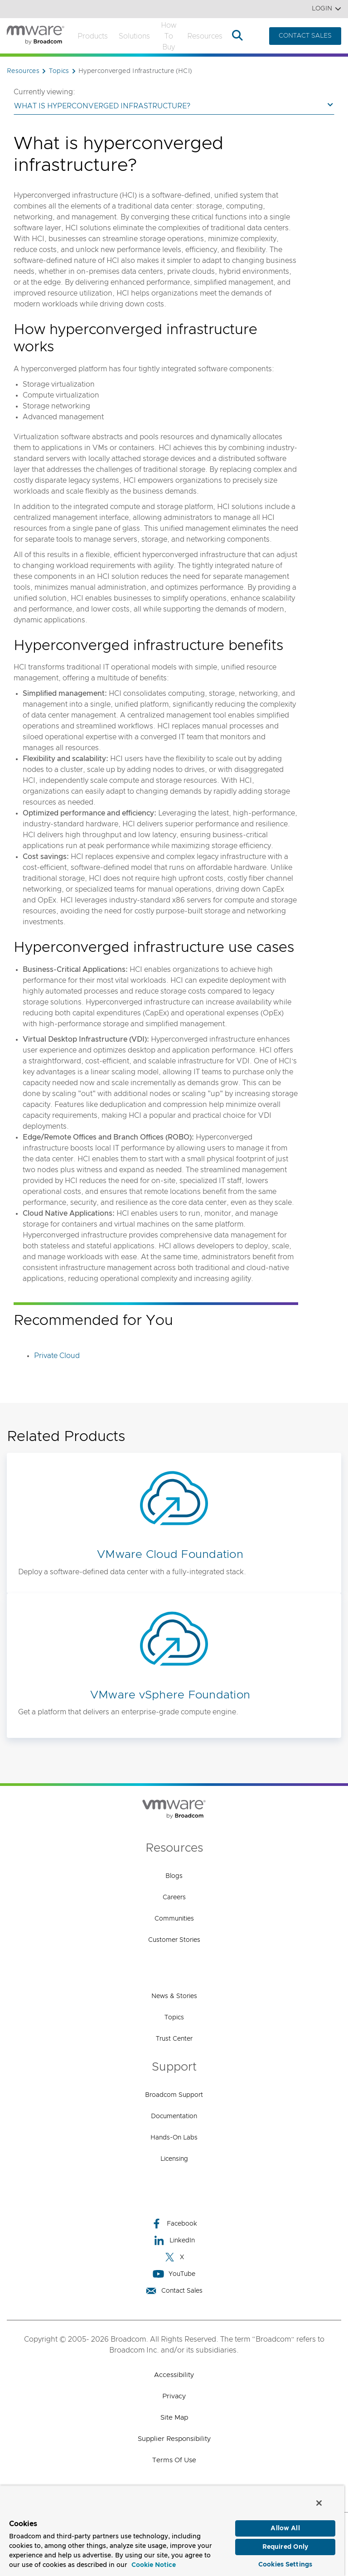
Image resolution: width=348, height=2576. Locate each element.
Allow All (285, 2526)
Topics (174, 2017)
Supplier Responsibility (174, 2438)
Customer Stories (174, 1940)
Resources (204, 36)
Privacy (174, 2396)
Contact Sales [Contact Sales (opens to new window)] (174, 2290)
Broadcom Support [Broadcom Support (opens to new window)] (174, 2095)
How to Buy (168, 36)
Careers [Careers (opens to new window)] (174, 1897)
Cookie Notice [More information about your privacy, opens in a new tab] (153, 2563)
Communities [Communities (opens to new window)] (174, 1919)
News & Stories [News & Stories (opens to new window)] (174, 1996)
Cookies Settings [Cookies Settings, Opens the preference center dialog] (285, 2563)
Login (326, 8)
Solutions (134, 36)
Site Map (174, 2417)
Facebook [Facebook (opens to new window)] (174, 2223)
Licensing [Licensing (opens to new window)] (174, 2159)
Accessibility (174, 2375)
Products (92, 36)
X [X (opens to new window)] (174, 2257)
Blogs (174, 1876)
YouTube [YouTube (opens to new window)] (174, 2274)
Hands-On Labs (174, 2138)
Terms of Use (174, 2460)
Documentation (174, 2116)
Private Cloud (57, 1355)
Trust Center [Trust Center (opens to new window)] (174, 2039)
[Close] (319, 2501)
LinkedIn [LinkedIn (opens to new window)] (174, 2240)
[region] (172, 2530)
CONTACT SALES (305, 36)
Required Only (285, 2545)
